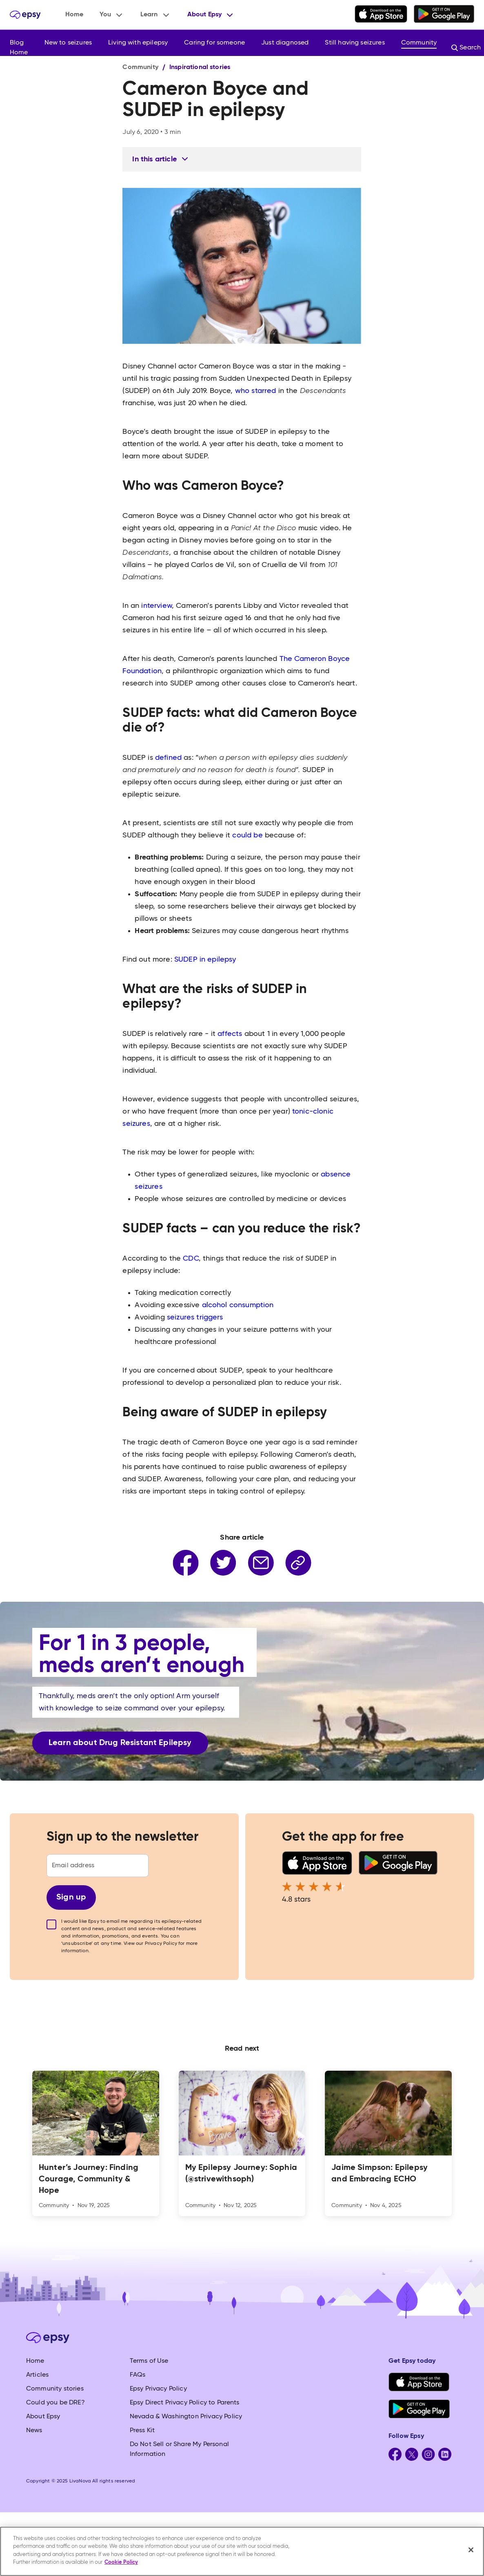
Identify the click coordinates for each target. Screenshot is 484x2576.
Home (74, 14)
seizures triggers (195, 1317)
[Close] (471, 2550)
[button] (112, 15)
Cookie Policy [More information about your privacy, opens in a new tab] (121, 2562)
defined (167, 757)
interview (155, 605)
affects (228, 1034)
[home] (25, 15)
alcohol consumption (238, 1305)
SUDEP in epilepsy (205, 959)
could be (246, 835)
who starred (254, 391)
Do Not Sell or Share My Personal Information (179, 2449)
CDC (190, 1258)
